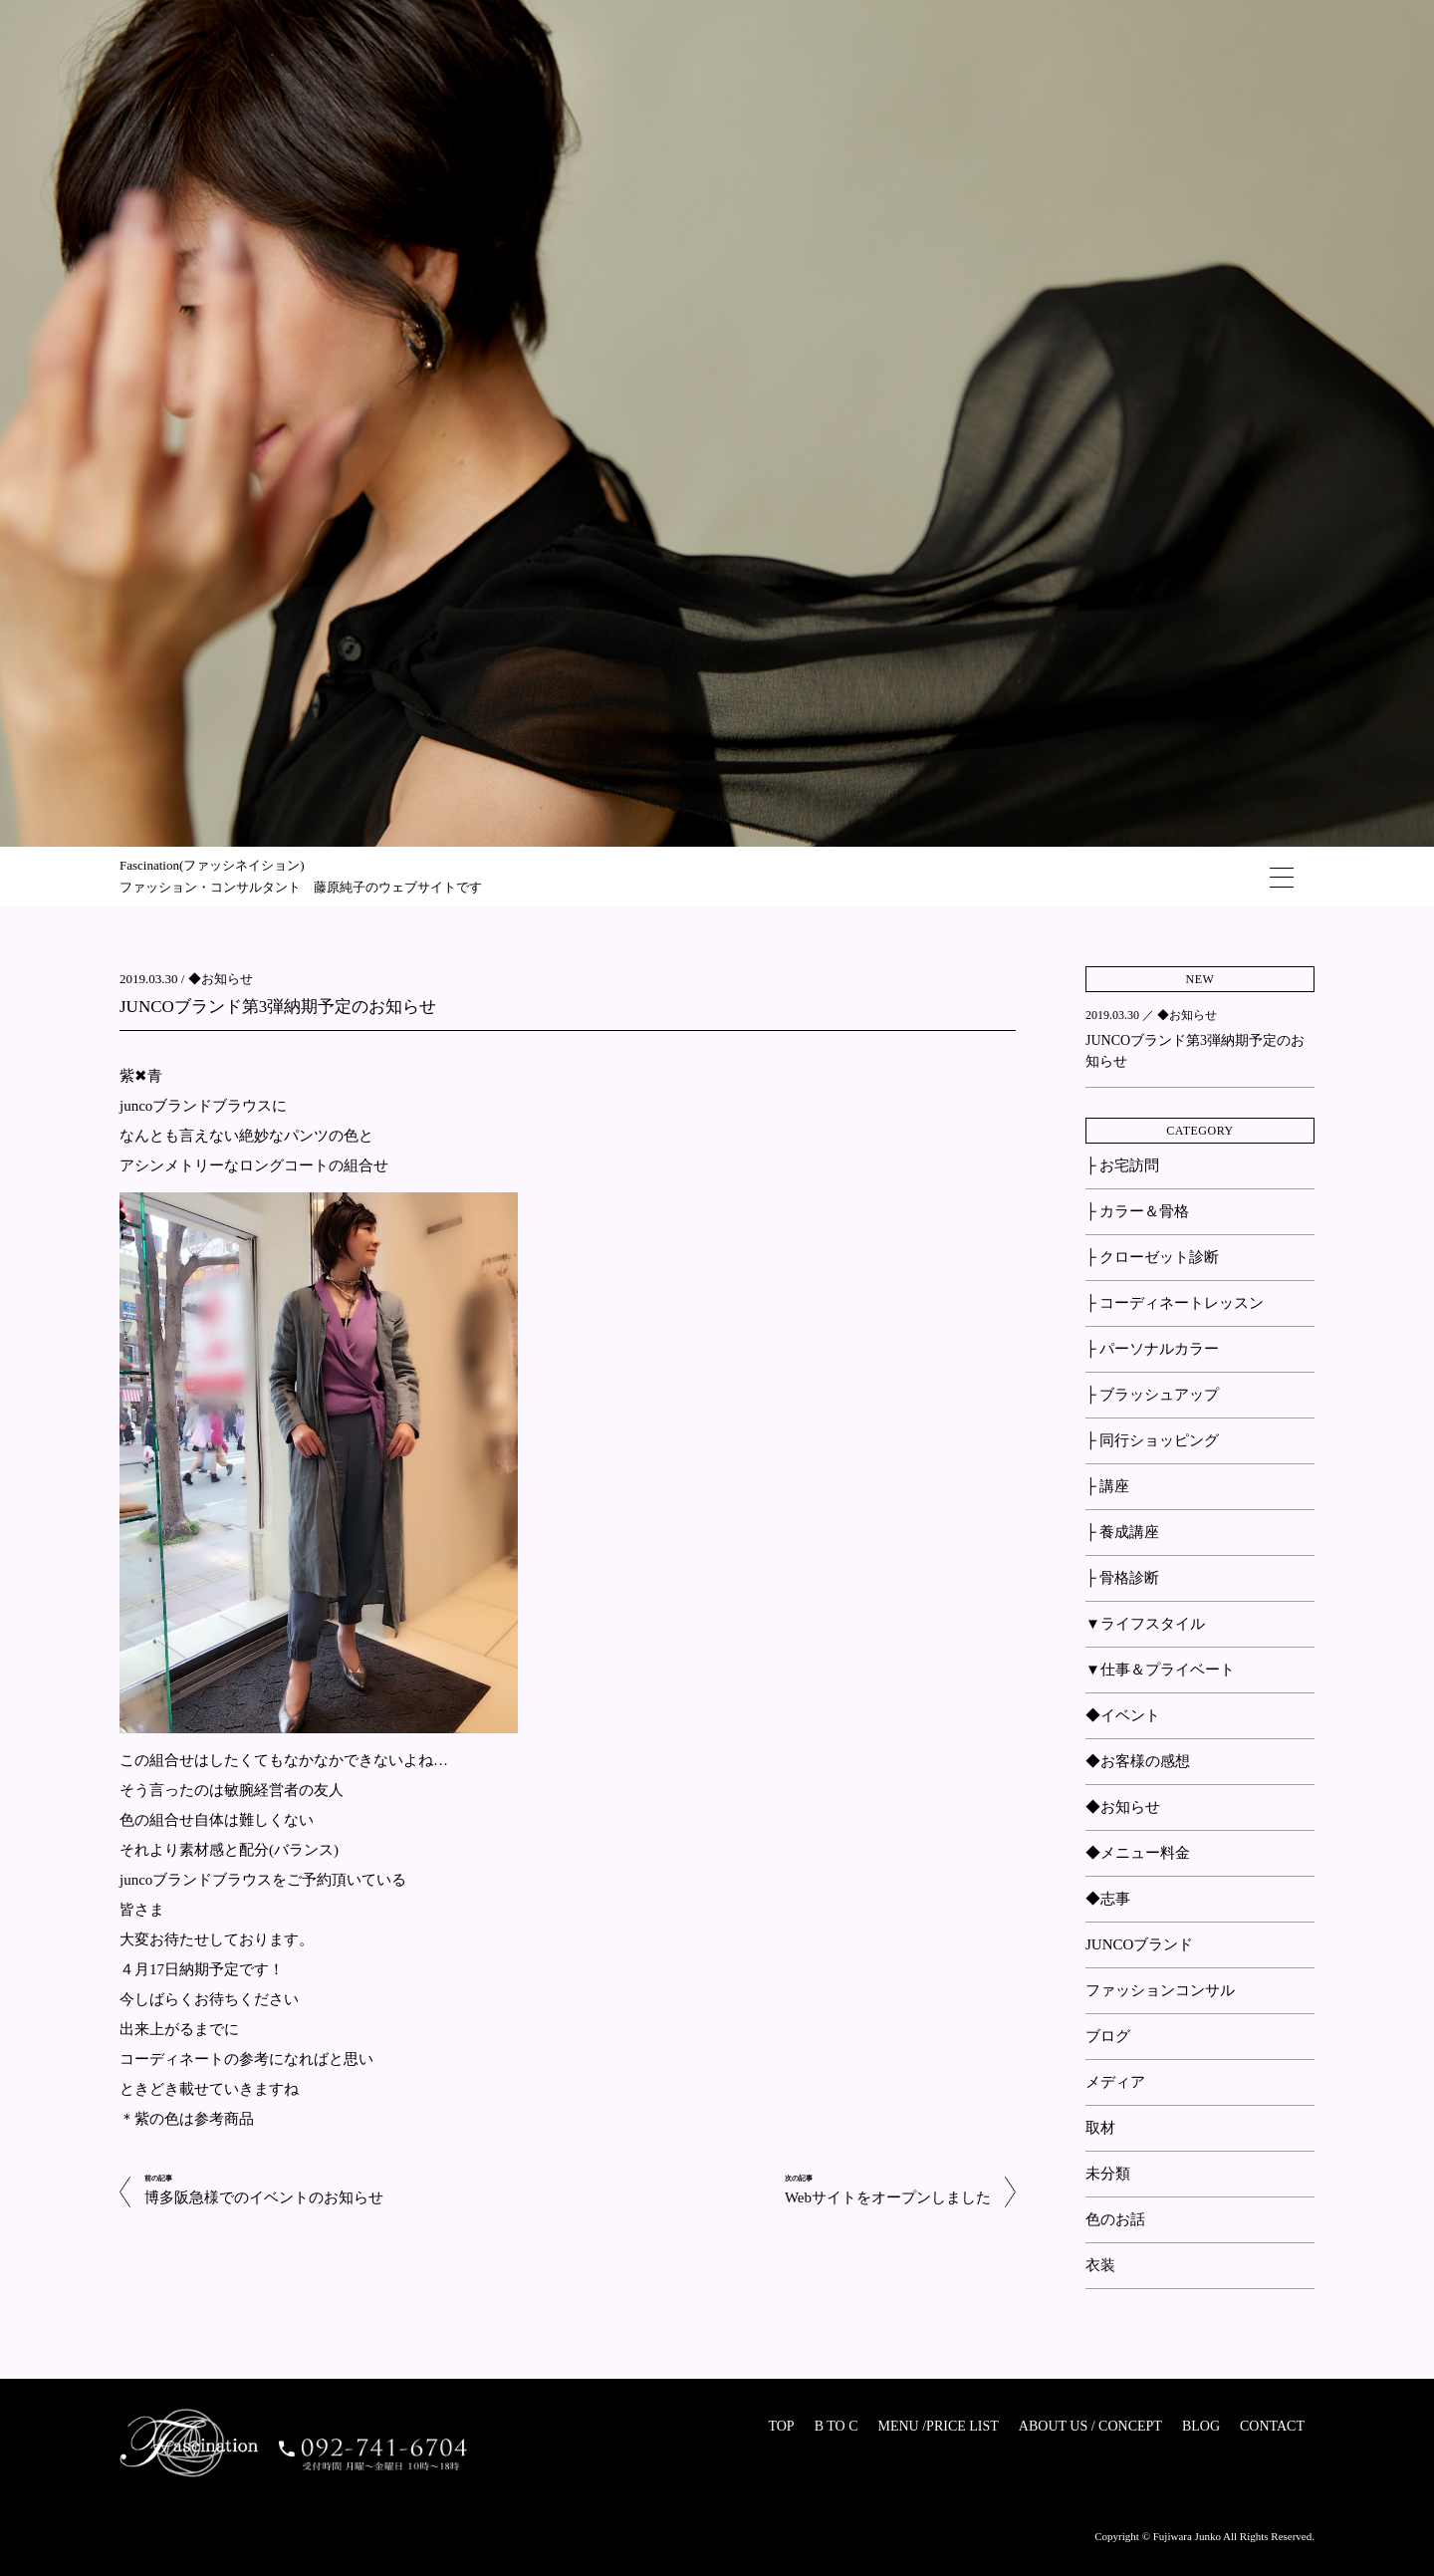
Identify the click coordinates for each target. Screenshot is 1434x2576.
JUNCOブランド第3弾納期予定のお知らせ (278, 1006)
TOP (781, 2426)
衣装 (1100, 2265)
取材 (1100, 2128)
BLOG (1201, 2426)
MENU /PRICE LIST (937, 2426)
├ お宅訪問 (1122, 1165)
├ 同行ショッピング (1152, 1440)
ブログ (1107, 2036)
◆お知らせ (220, 978)
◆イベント (1122, 1715)
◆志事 (1107, 1899)
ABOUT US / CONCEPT (1090, 2426)
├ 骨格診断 (1122, 1578)
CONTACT (1272, 2426)
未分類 (1107, 2174)
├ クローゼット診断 (1152, 1257)
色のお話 (1115, 2219)
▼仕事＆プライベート (1160, 1669)
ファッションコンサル (1160, 1990)
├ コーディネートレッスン (1174, 1303)
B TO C (836, 2426)
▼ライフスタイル (1145, 1624)
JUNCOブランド (1139, 1944)
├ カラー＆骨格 (1137, 1211)
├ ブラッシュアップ (1152, 1395)
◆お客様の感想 (1137, 1761)
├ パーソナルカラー (1152, 1349)
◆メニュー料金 (1137, 1853)
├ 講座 (1107, 1486)
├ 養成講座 (1122, 1532)
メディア (1115, 2082)
